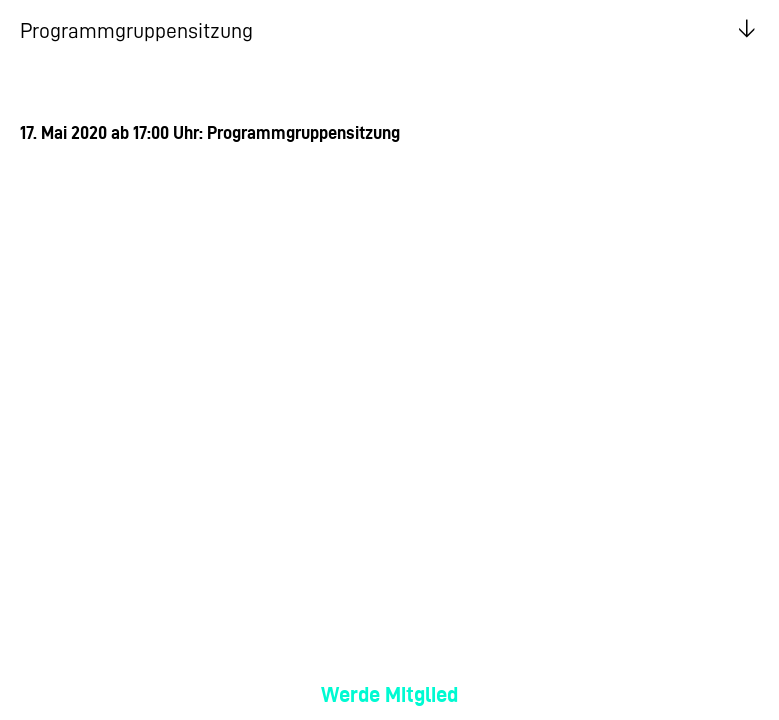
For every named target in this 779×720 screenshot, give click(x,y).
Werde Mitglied (389, 694)
